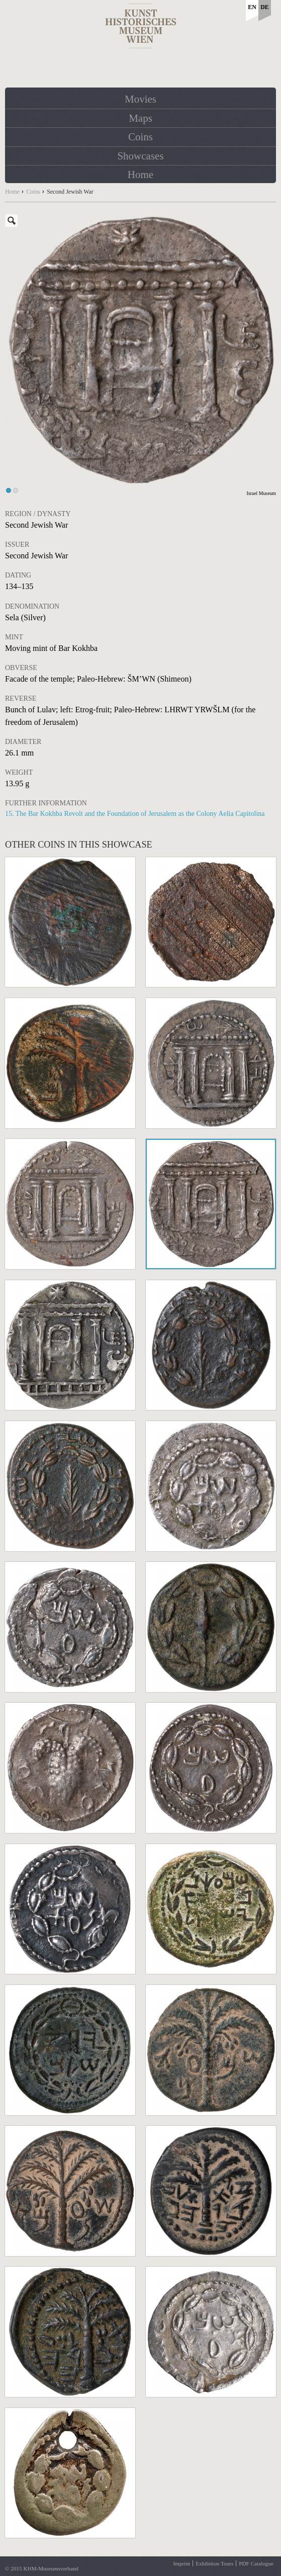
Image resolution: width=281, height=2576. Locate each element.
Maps (140, 118)
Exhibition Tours (214, 2563)
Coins (140, 137)
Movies (140, 99)
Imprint (182, 2563)
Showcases (140, 156)
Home (140, 175)
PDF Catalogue (256, 2563)
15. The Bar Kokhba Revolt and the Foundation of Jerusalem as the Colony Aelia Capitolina (134, 813)
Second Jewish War (70, 191)
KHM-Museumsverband (50, 2568)
